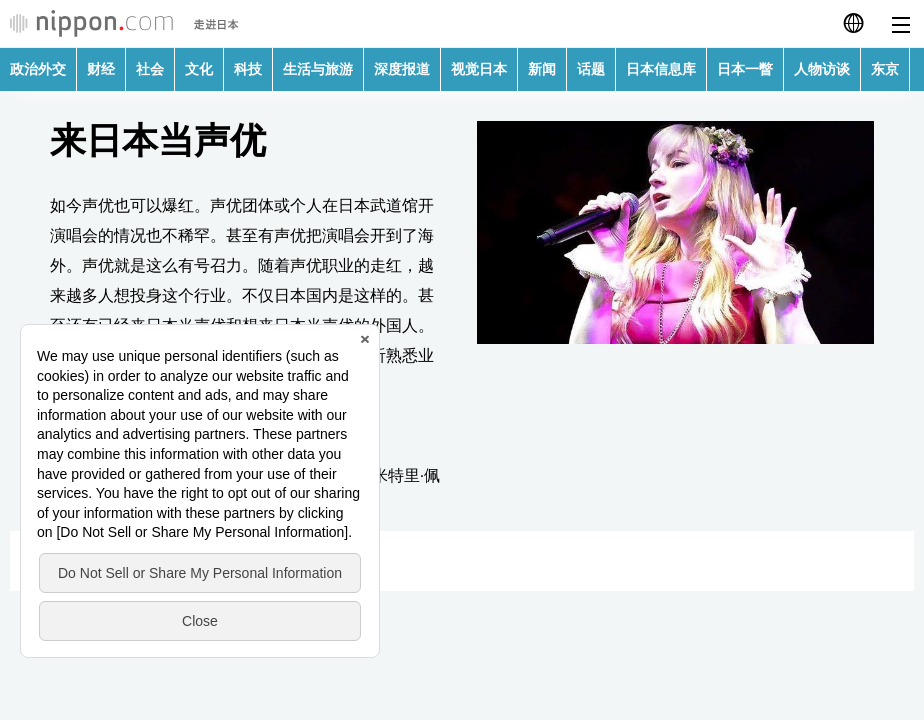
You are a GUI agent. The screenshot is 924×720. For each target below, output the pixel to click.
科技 (248, 69)
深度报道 (402, 69)
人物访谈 (822, 69)
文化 (199, 69)
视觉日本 (479, 69)
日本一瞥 (745, 69)
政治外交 (38, 69)
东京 (885, 69)
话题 (591, 69)
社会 (150, 69)
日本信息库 (661, 69)
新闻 (542, 69)
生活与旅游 (318, 69)
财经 (101, 69)
